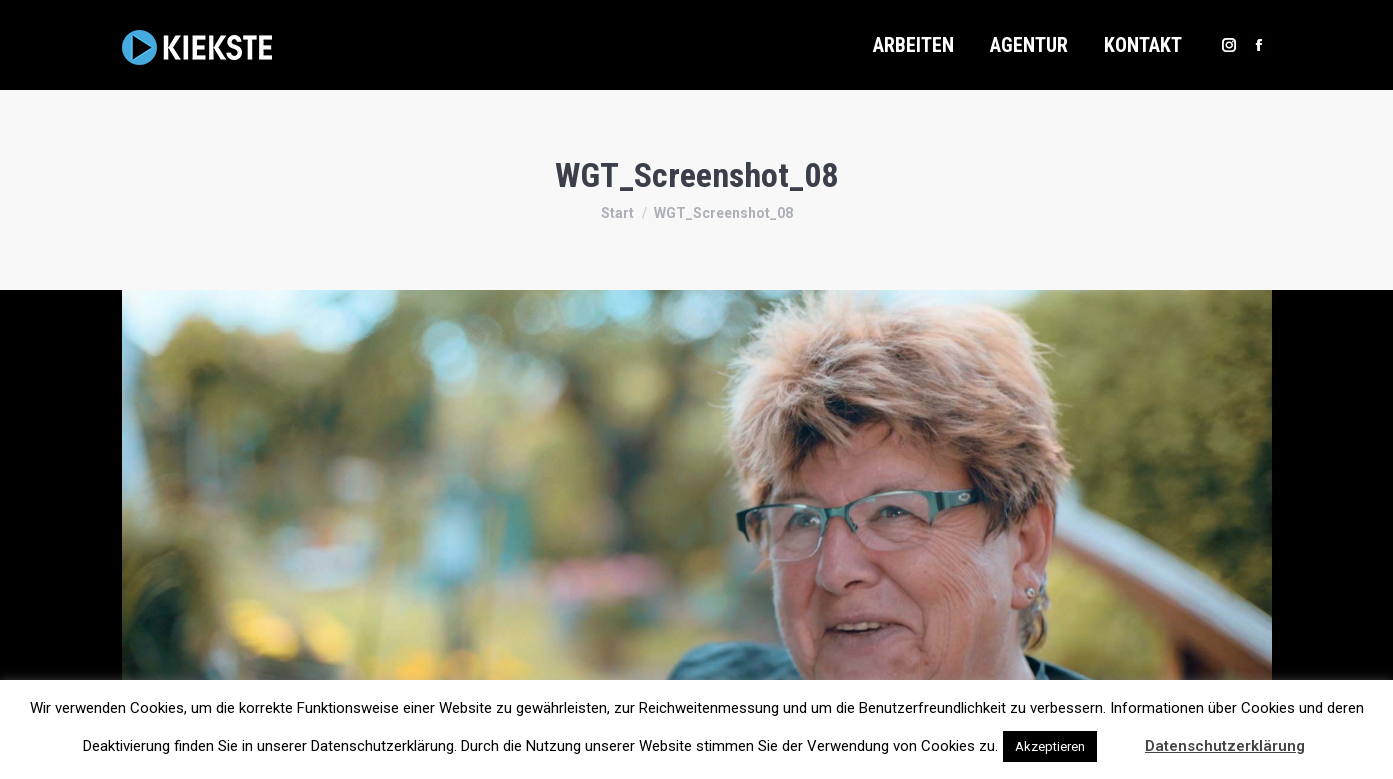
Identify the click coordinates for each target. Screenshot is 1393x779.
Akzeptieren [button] (1050, 746)
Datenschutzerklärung (1225, 746)
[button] (1119, 737)
